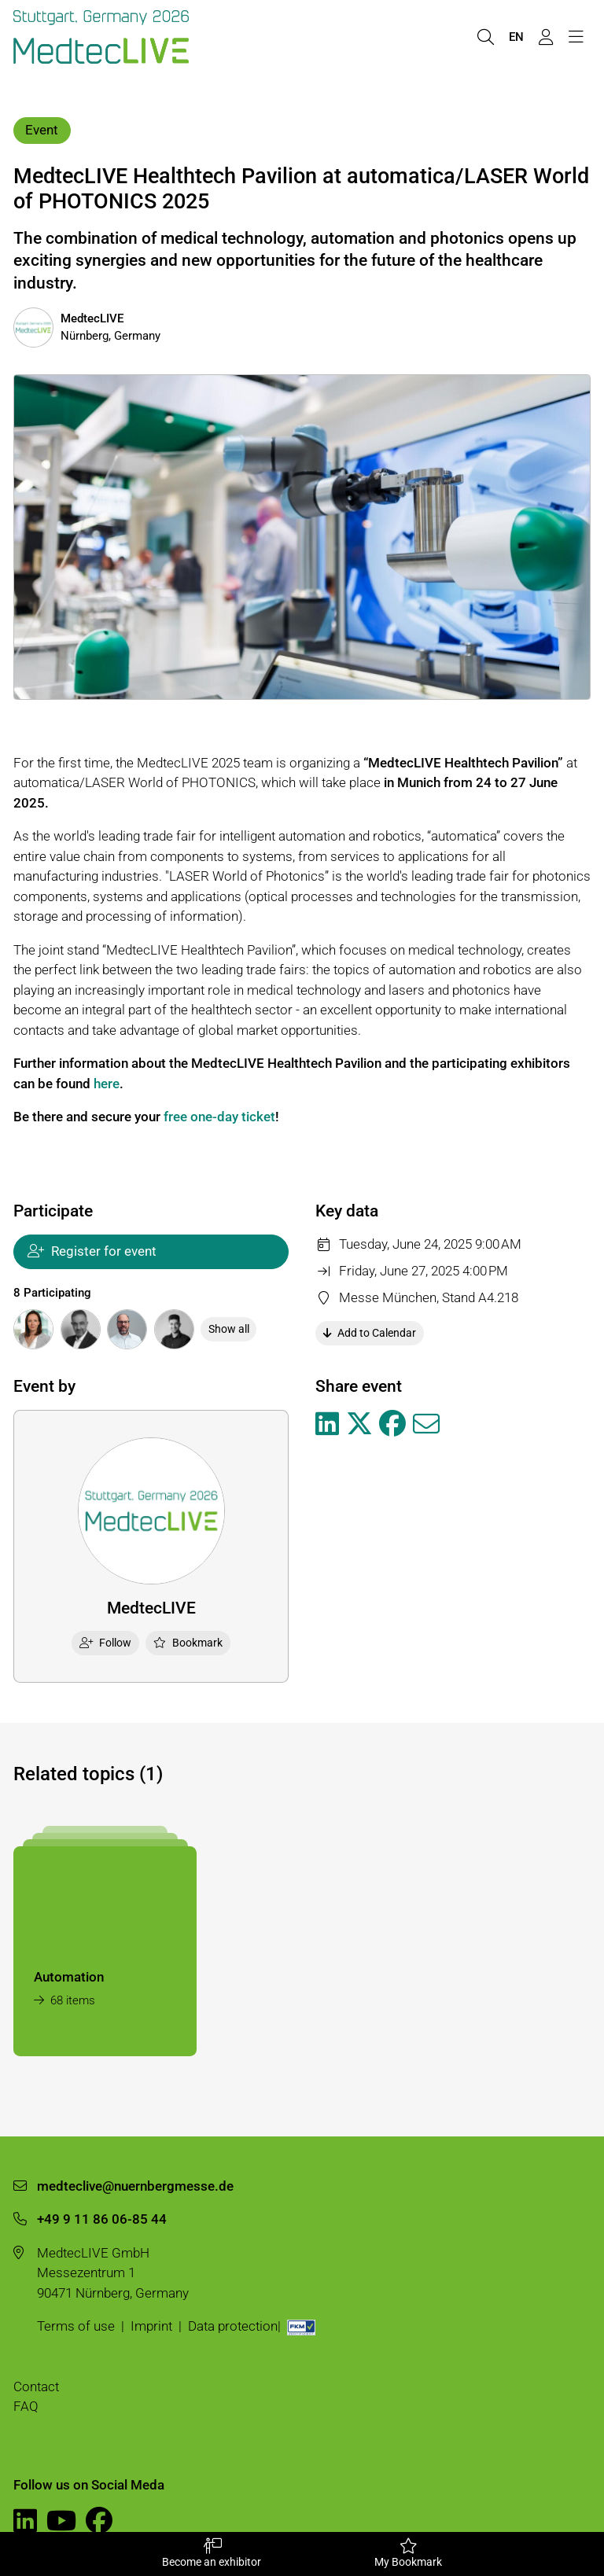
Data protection (233, 2326)
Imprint (151, 2326)
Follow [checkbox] (105, 1642)
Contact (36, 2386)
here (107, 1083)
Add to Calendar (370, 1333)
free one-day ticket (219, 1116)
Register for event (92, 1251)
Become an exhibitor (211, 2553)
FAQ (26, 2406)
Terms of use (76, 2326)
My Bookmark (408, 2553)
